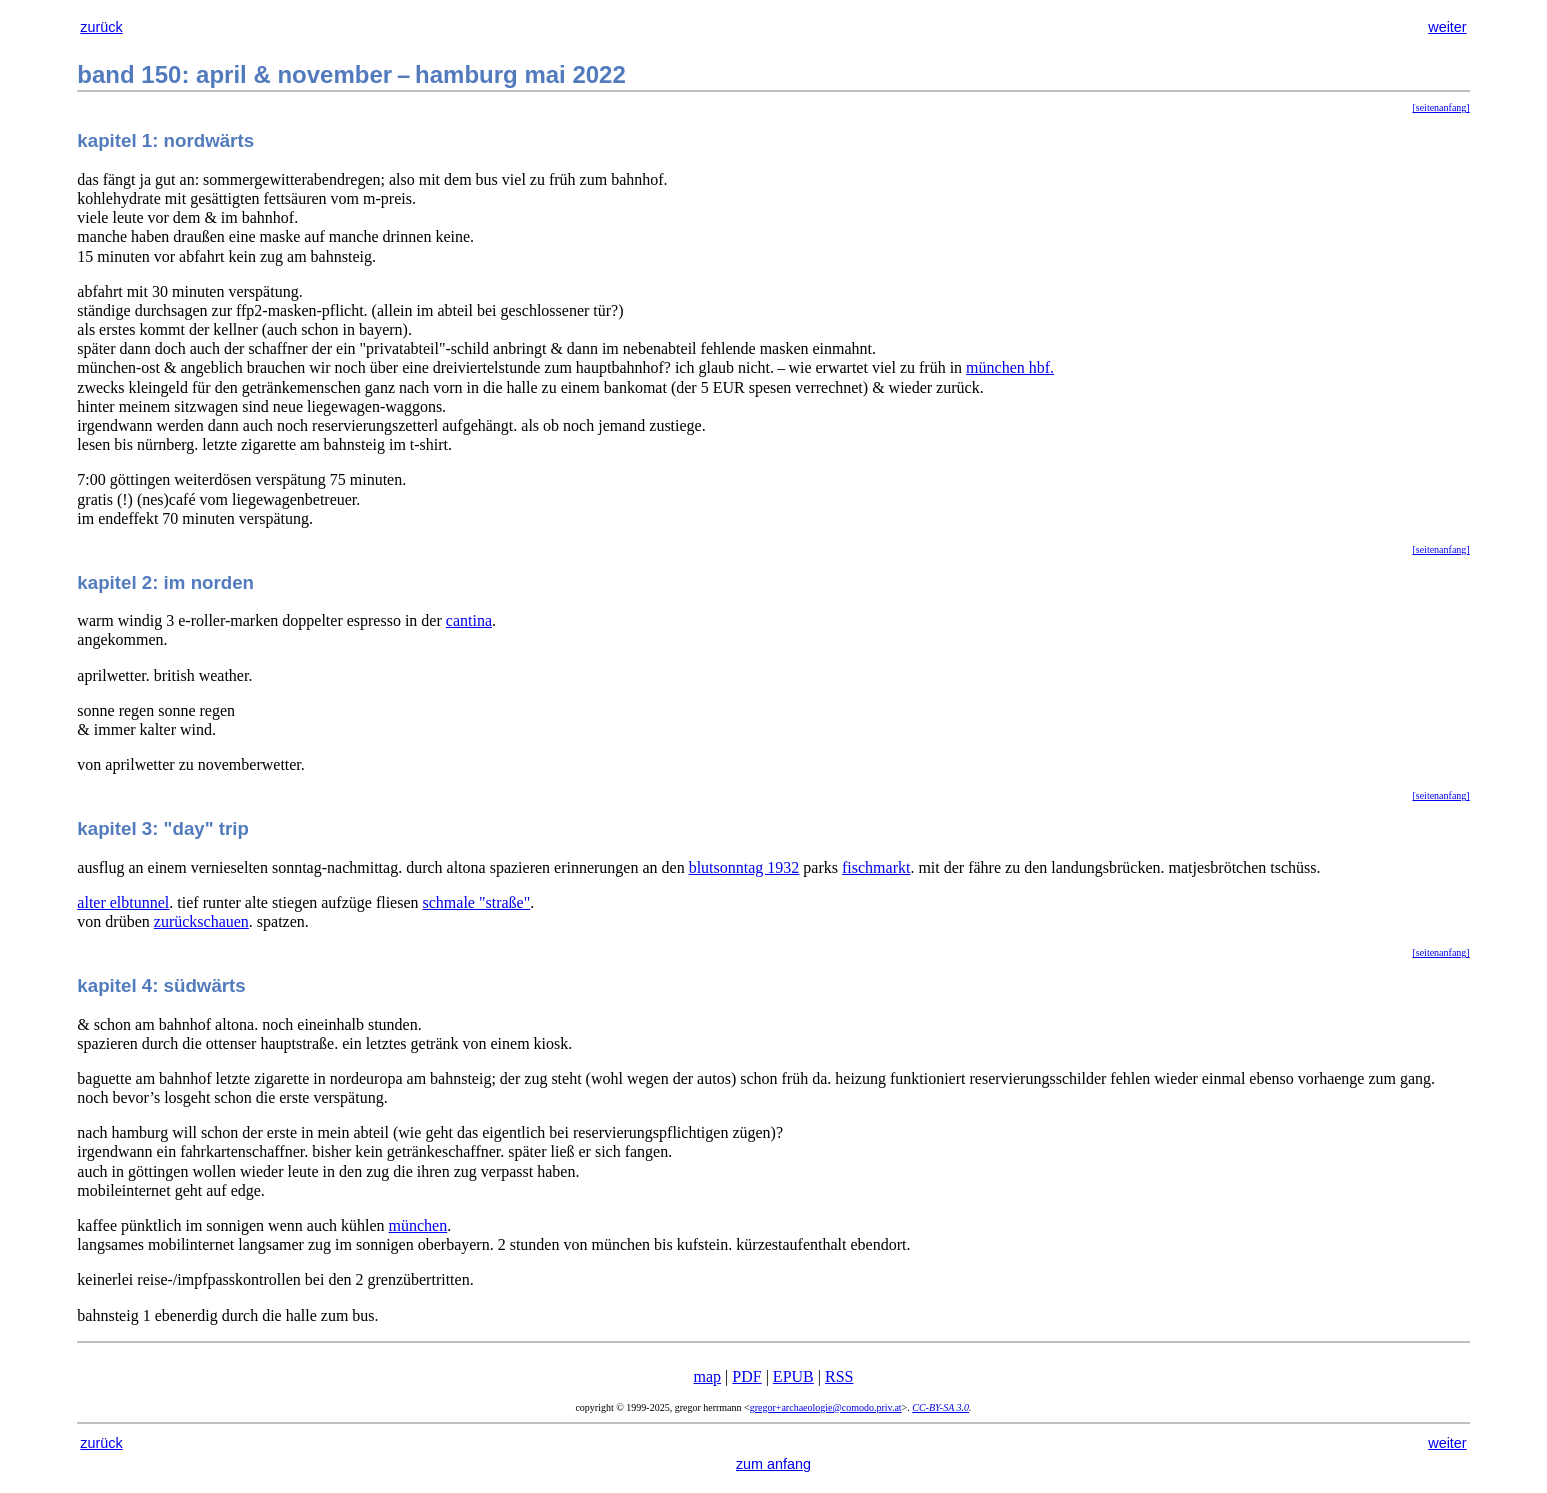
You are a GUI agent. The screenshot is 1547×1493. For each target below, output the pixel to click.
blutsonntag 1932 (744, 867)
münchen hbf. (1010, 367)
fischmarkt (876, 867)
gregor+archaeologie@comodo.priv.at (826, 1407)
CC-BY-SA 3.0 (940, 1407)
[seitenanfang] (1440, 107)
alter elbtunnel (123, 902)
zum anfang (773, 1464)
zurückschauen (201, 921)
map (708, 1376)
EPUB (793, 1376)
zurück (101, 27)
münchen (418, 1225)
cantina (469, 620)
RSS (839, 1376)
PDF (746, 1376)
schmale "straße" (477, 902)
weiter (1447, 27)
